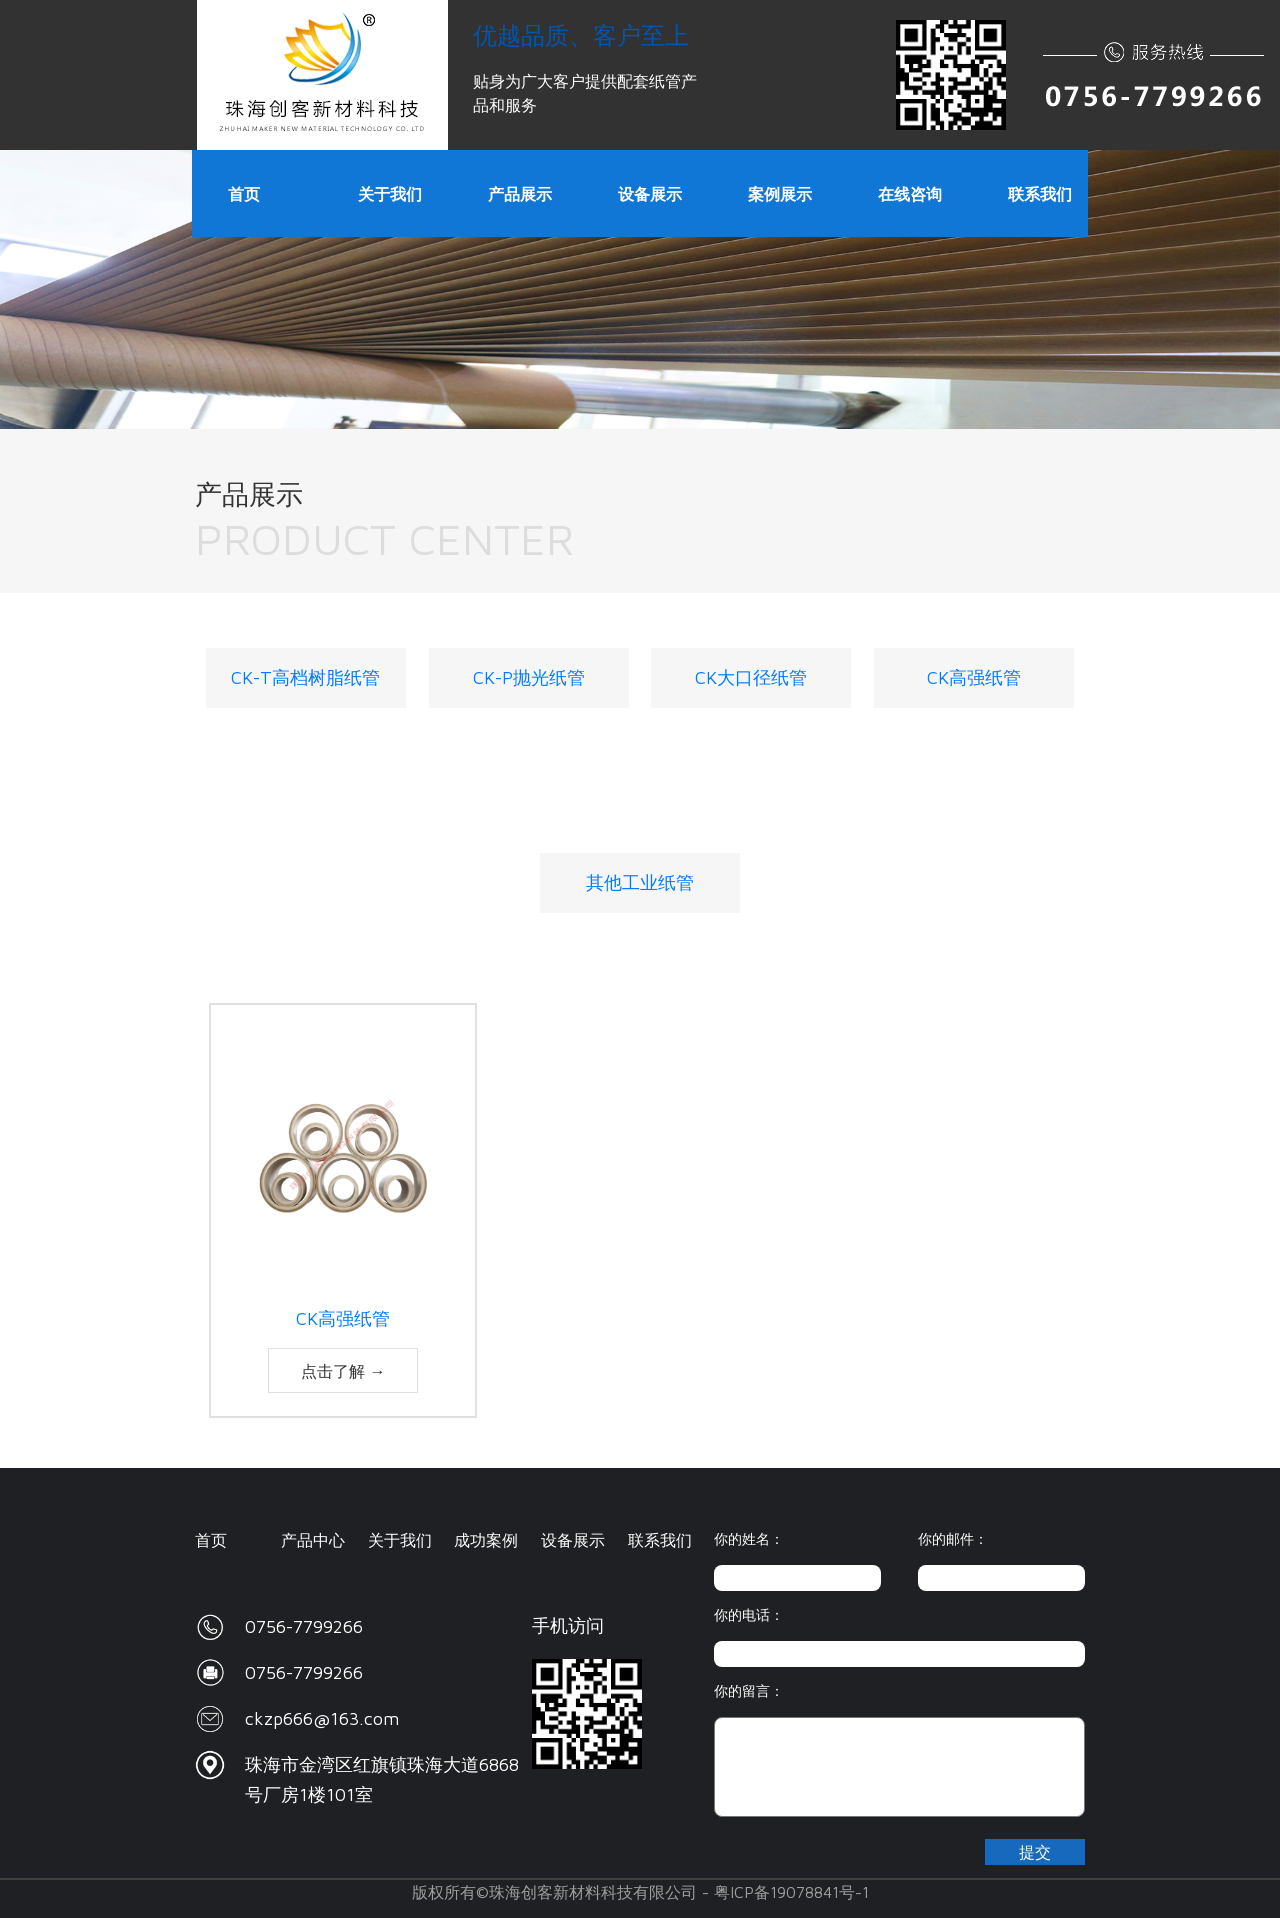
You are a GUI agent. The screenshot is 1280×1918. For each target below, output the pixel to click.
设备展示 (573, 1540)
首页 (211, 1540)
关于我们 (400, 1540)
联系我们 (660, 1540)
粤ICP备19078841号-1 (791, 1892)
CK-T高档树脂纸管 (305, 677)
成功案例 (486, 1540)
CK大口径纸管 (751, 677)
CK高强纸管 (974, 677)
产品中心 (313, 1540)
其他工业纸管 (640, 882)
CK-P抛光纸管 (529, 677)
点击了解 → (343, 1371)
